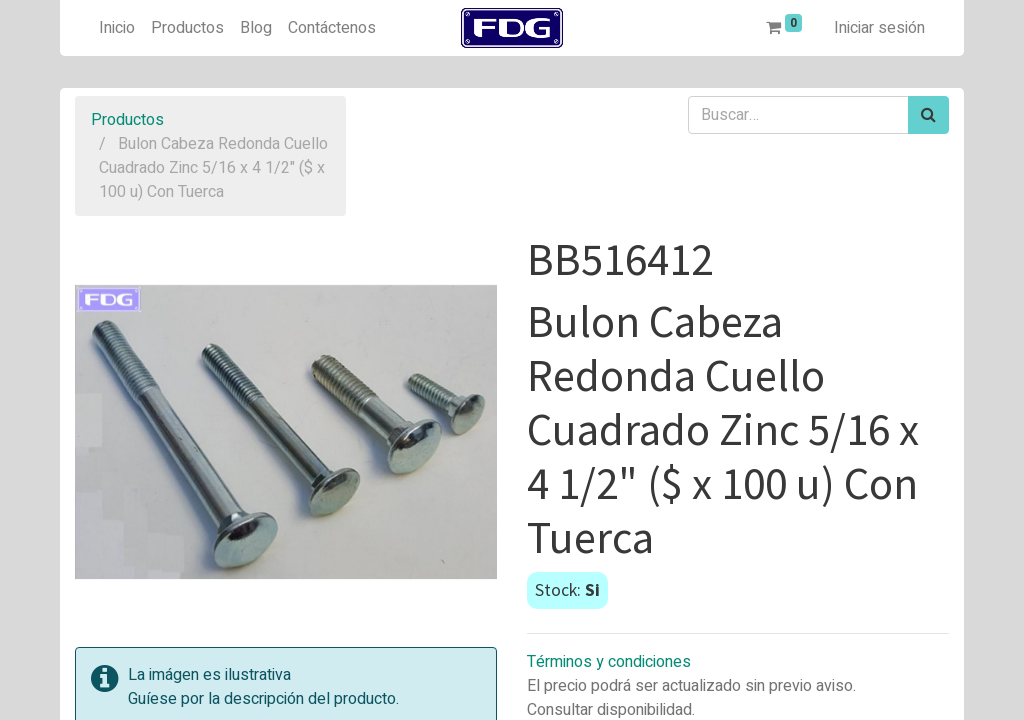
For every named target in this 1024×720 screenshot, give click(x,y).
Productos (127, 120)
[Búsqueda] (928, 115)
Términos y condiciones (609, 662)
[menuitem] (117, 28)
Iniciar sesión (879, 28)
